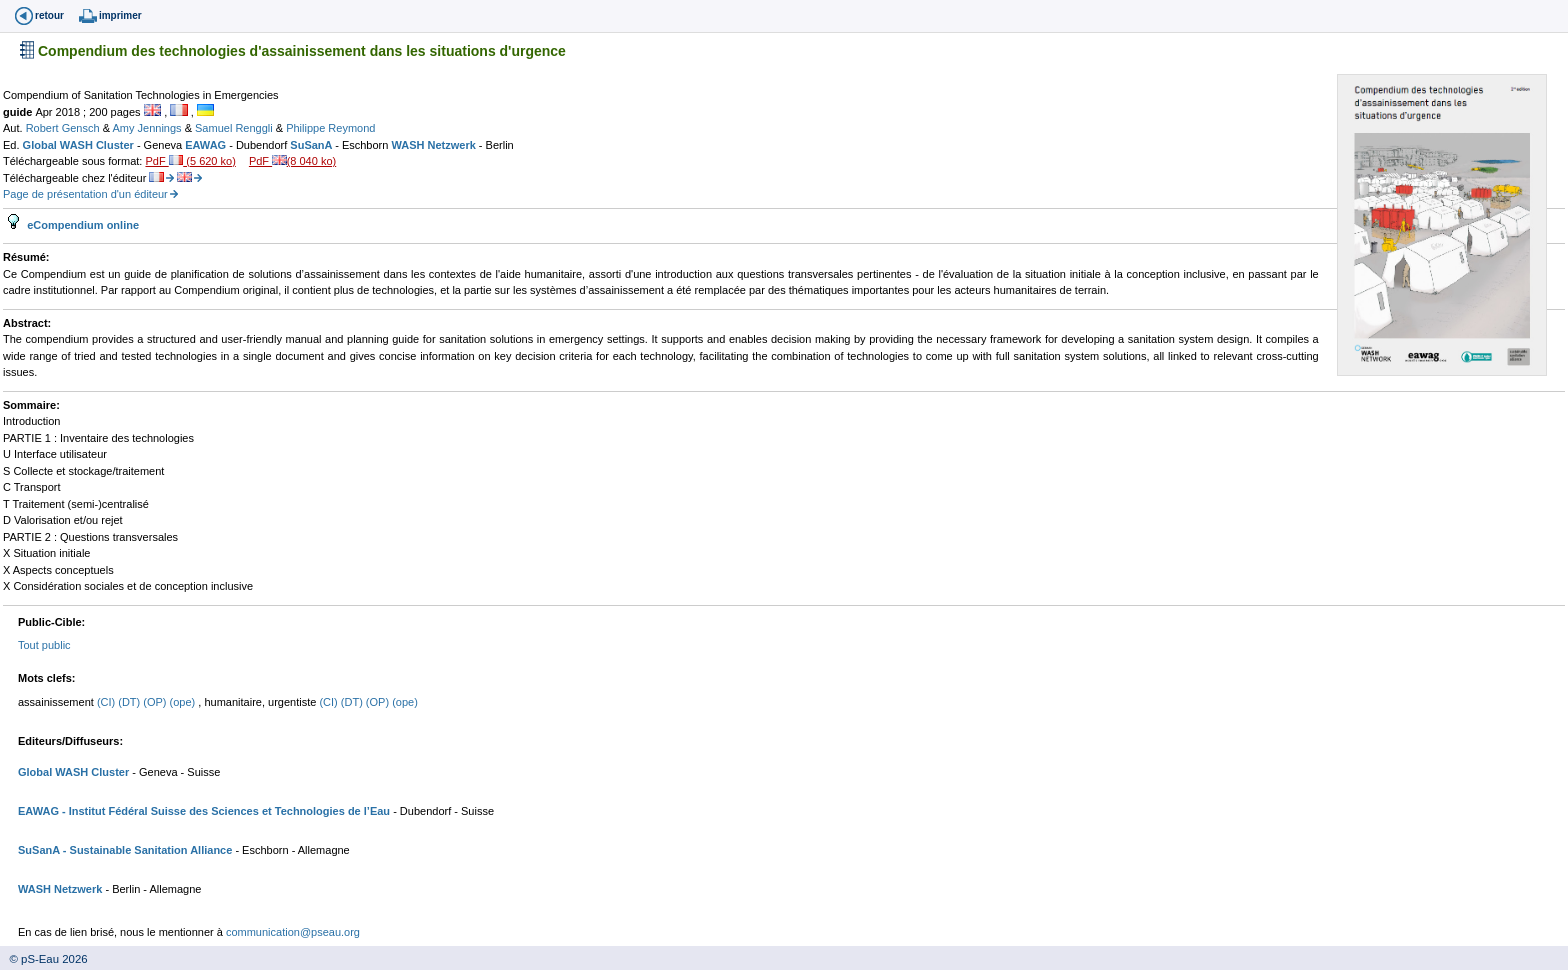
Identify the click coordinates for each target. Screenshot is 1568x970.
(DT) (130, 702)
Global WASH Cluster (80, 145)
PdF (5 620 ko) (190, 161)
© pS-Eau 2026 (44, 959)
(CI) (107, 702)
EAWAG (207, 145)
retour (49, 15)
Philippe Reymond (330, 128)
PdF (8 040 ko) (292, 161)
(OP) (156, 702)
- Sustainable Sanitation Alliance (146, 850)
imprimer (120, 15)
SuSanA (312, 145)
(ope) (184, 702)
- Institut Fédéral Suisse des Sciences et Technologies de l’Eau (224, 811)
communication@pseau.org (293, 932)
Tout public (44, 645)
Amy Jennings (148, 128)
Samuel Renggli (235, 128)
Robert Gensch (64, 128)
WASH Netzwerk (434, 145)
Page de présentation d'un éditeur (85, 194)
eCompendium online (81, 225)
